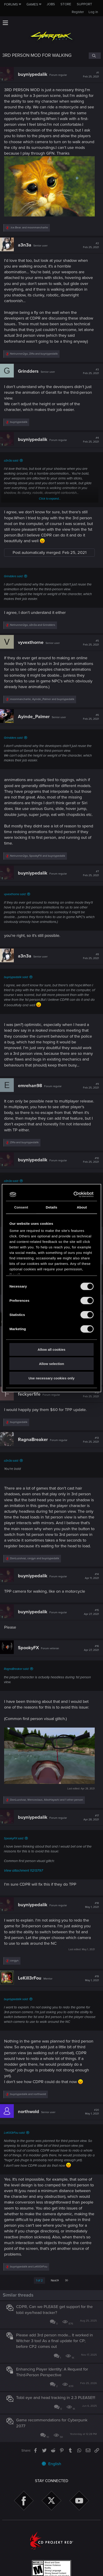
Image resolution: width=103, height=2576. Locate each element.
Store (65, 4)
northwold (28, 2111)
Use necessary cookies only (51, 1378)
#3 (91, 371)
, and (34, 353)
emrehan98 (30, 1085)
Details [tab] (51, 1207)
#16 (91, 1648)
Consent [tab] (21, 1207)
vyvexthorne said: (15, 894)
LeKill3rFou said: (14, 2133)
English (51, 2463)
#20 (92, 2112)
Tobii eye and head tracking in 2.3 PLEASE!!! (55, 2397)
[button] (5, 23)
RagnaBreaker (33, 1439)
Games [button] (32, 4)
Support (84, 4)
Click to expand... (50, 498)
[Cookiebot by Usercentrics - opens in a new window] (73, 1195)
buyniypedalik (32, 74)
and (29, 227)
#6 (91, 717)
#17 (91, 1817)
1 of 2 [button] (39, 2280)
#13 (91, 1440)
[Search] (95, 55)
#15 (91, 1612)
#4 (91, 439)
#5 (91, 642)
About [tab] (82, 1207)
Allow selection (51, 1364)
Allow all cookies (52, 1349)
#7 (91, 873)
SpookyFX (28, 1648)
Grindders (28, 371)
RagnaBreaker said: (16, 1669)
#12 (91, 1394)
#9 (91, 1086)
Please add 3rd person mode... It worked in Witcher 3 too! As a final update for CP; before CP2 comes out (54, 2341)
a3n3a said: (11, 460)
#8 (91, 956)
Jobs (51, 4)
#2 (91, 245)
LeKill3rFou (29, 1978)
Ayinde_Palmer (34, 716)
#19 (92, 1978)
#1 (91, 74)
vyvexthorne (30, 642)
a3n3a (24, 245)
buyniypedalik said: (16, 977)
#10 (91, 1160)
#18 (92, 1905)
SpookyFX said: (14, 1838)
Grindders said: (13, 576)
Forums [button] (11, 4)
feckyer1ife (29, 1394)
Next (55, 2280)
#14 (92, 1576)
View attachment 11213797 (23, 1870)
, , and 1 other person (46, 1800)
